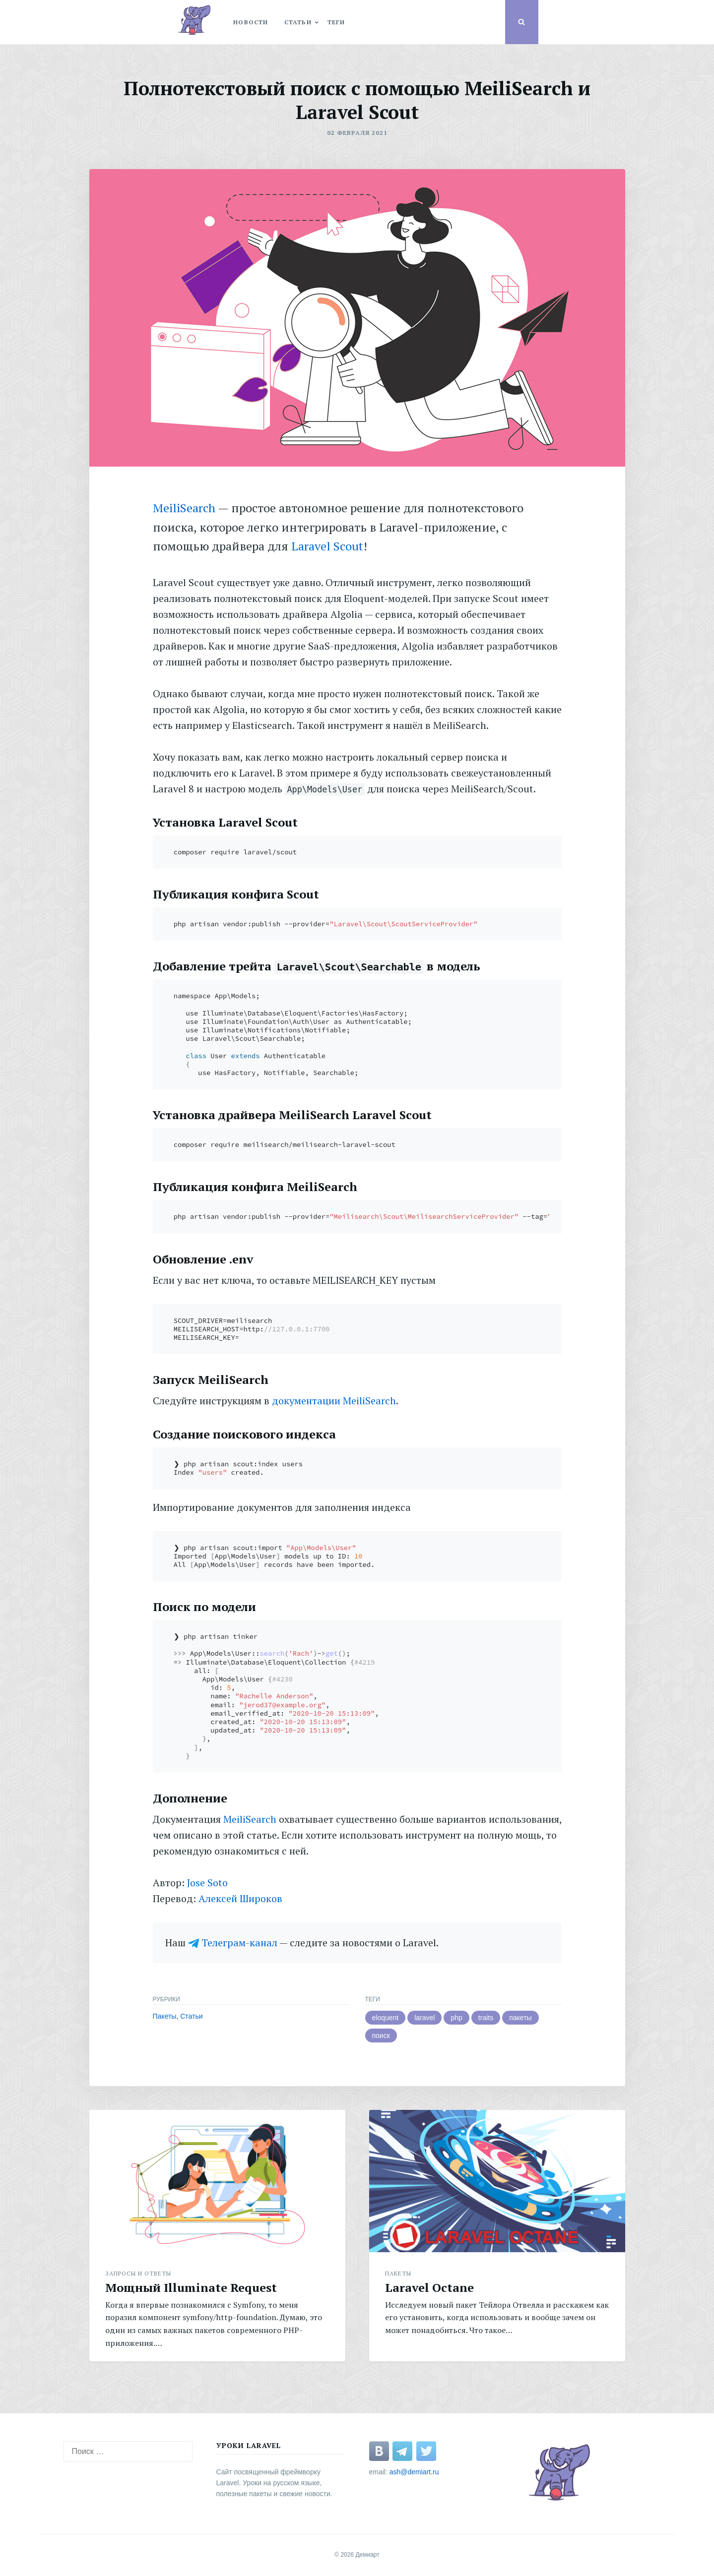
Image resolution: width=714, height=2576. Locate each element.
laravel (424, 2018)
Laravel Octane (429, 2287)
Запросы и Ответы (138, 2273)
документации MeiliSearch (334, 1400)
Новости (250, 22)
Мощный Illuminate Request (191, 2287)
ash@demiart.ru (414, 2472)
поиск (381, 2035)
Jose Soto (207, 1882)
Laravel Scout (327, 546)
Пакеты (165, 2016)
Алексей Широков (240, 1898)
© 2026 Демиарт (357, 2554)
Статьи (191, 2016)
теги (336, 22)
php (456, 2018)
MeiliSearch (184, 508)
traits (485, 2018)
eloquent (385, 2018)
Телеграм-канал (239, 1942)
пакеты (520, 2018)
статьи (298, 22)
